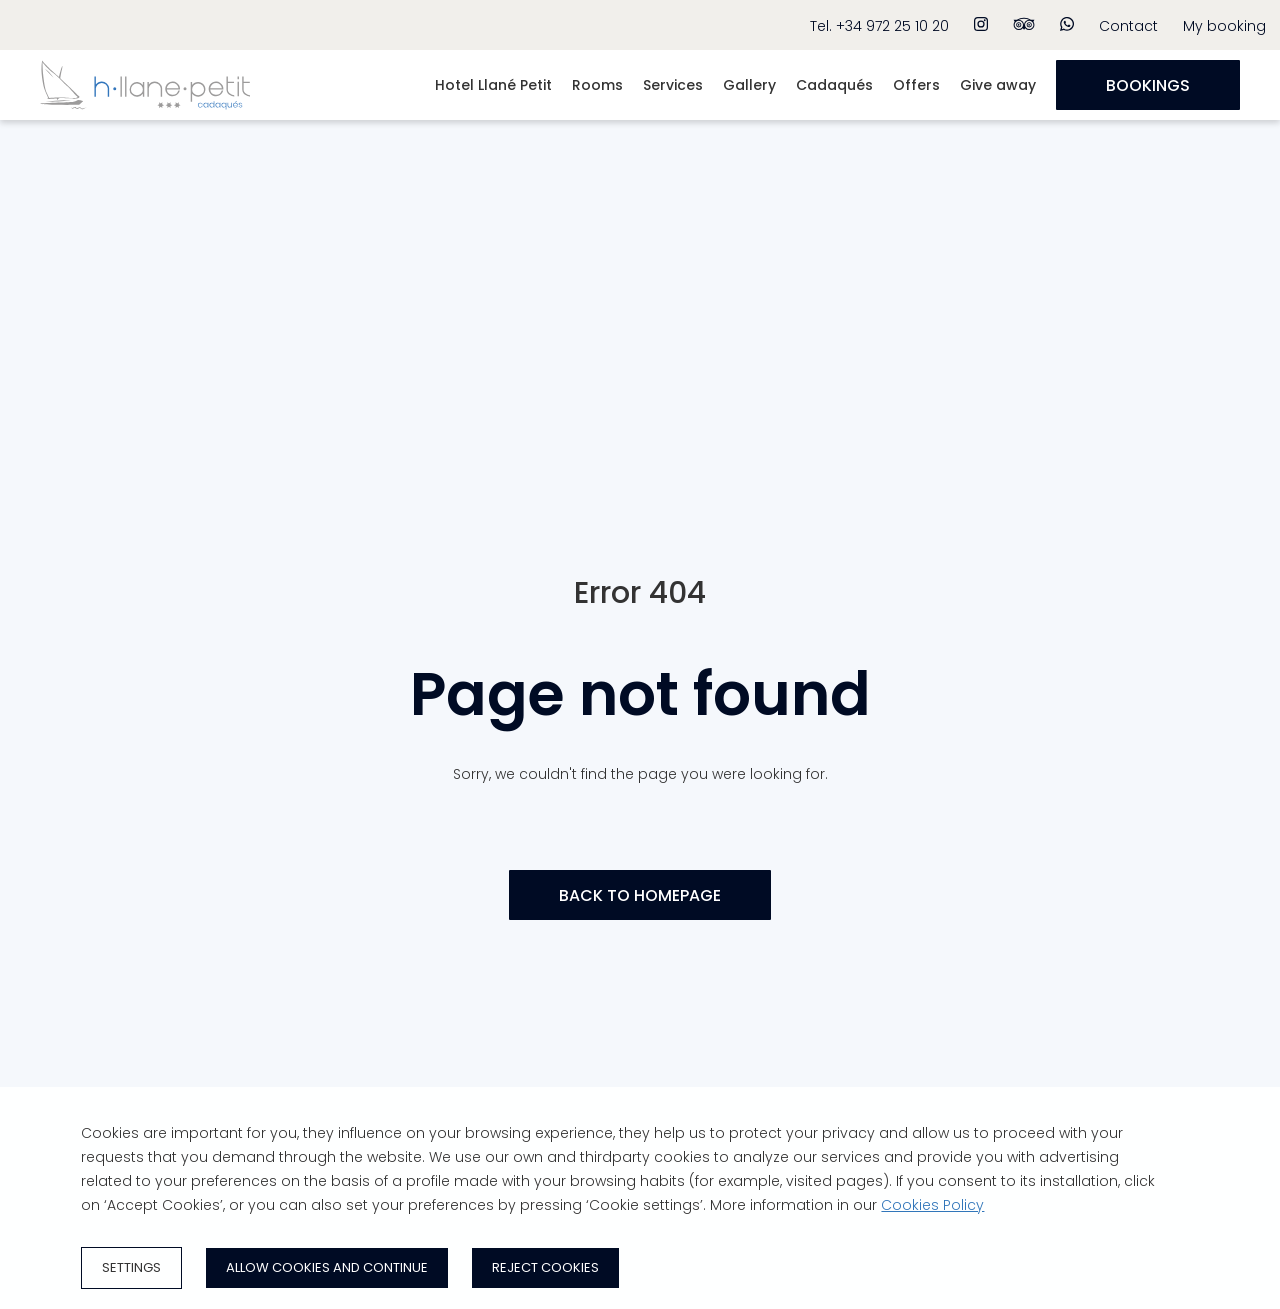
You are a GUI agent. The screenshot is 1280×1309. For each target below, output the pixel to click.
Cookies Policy (932, 1205)
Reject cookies (545, 1267)
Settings (131, 1267)
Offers (916, 85)
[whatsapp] (1067, 25)
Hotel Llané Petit (493, 85)
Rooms (597, 85)
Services (673, 85)
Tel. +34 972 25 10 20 (879, 26)
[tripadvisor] (1024, 25)
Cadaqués (834, 85)
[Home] (145, 115)
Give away (998, 85)
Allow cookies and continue (327, 1267)
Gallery (749, 85)
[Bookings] (1148, 85)
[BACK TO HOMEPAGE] (640, 895)
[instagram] (981, 25)
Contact (1128, 26)
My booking (1224, 26)
